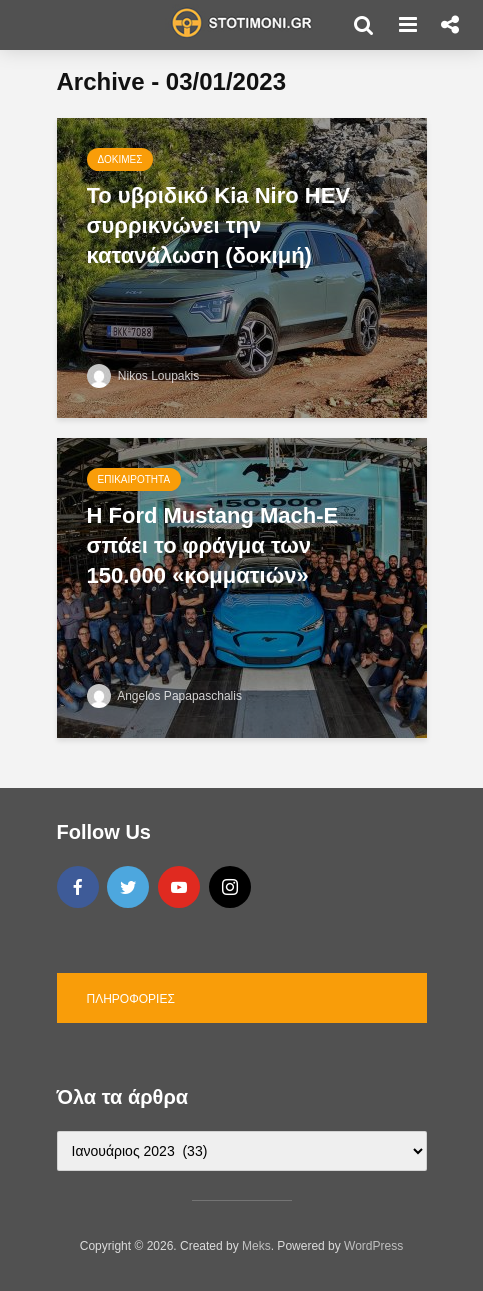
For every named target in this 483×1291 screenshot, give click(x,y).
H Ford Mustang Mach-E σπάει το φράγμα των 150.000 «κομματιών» (213, 545)
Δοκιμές (120, 159)
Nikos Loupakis (143, 376)
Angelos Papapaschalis (164, 696)
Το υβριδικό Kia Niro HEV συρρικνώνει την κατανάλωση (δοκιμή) (219, 225)
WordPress (373, 1246)
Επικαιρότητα (134, 479)
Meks (256, 1246)
